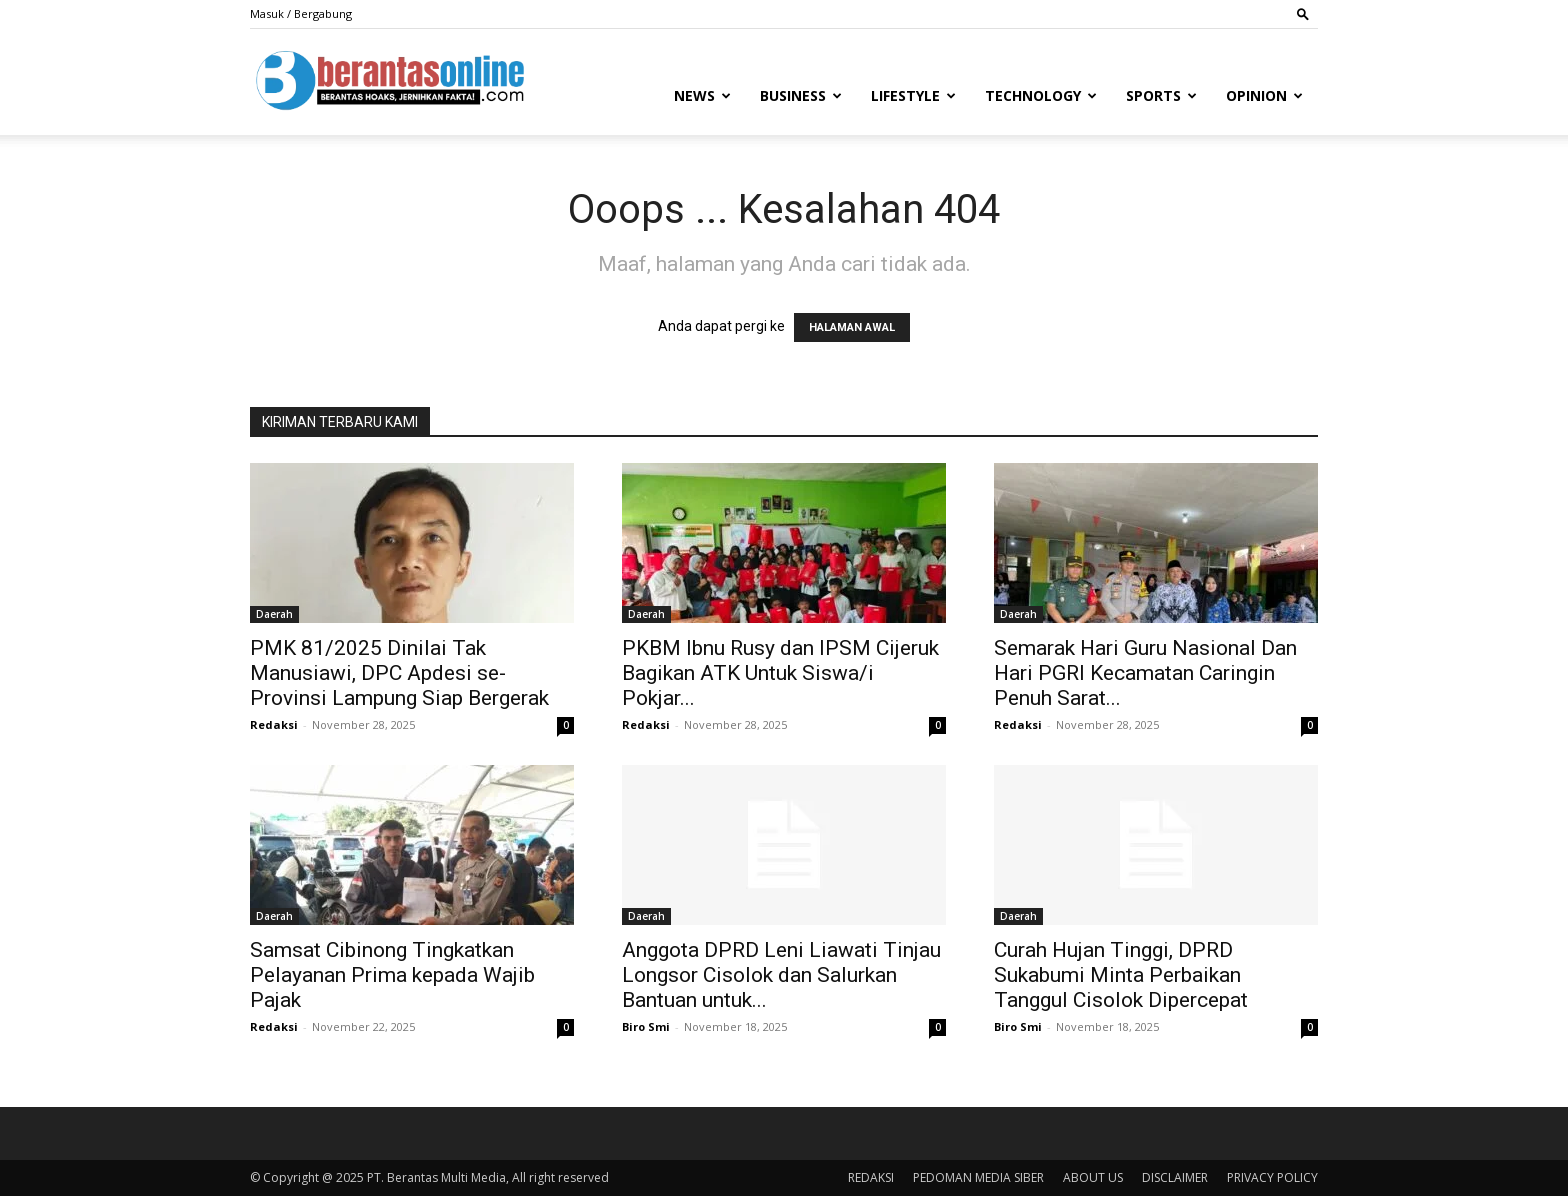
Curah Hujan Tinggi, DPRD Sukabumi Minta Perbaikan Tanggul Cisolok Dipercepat (1121, 975)
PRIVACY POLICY (1272, 1177)
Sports (1161, 95)
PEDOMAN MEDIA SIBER (978, 1177)
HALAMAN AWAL (852, 327)
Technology (1041, 95)
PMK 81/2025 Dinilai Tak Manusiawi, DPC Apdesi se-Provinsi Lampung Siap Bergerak (399, 673)
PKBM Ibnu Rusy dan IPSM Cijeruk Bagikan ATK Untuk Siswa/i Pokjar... (780, 673)
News (702, 95)
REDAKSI (871, 1177)
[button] (1303, 13)
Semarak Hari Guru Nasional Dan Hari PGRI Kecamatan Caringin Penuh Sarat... (1145, 673)
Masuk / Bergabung (301, 13)
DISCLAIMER (1175, 1177)
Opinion (1264, 95)
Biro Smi (646, 1026)
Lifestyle (913, 95)
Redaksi (274, 724)
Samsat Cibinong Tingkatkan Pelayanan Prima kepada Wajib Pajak (392, 975)
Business (801, 95)
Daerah (274, 614)
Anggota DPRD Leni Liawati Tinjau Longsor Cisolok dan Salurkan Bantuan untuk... (781, 975)
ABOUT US (1093, 1177)
